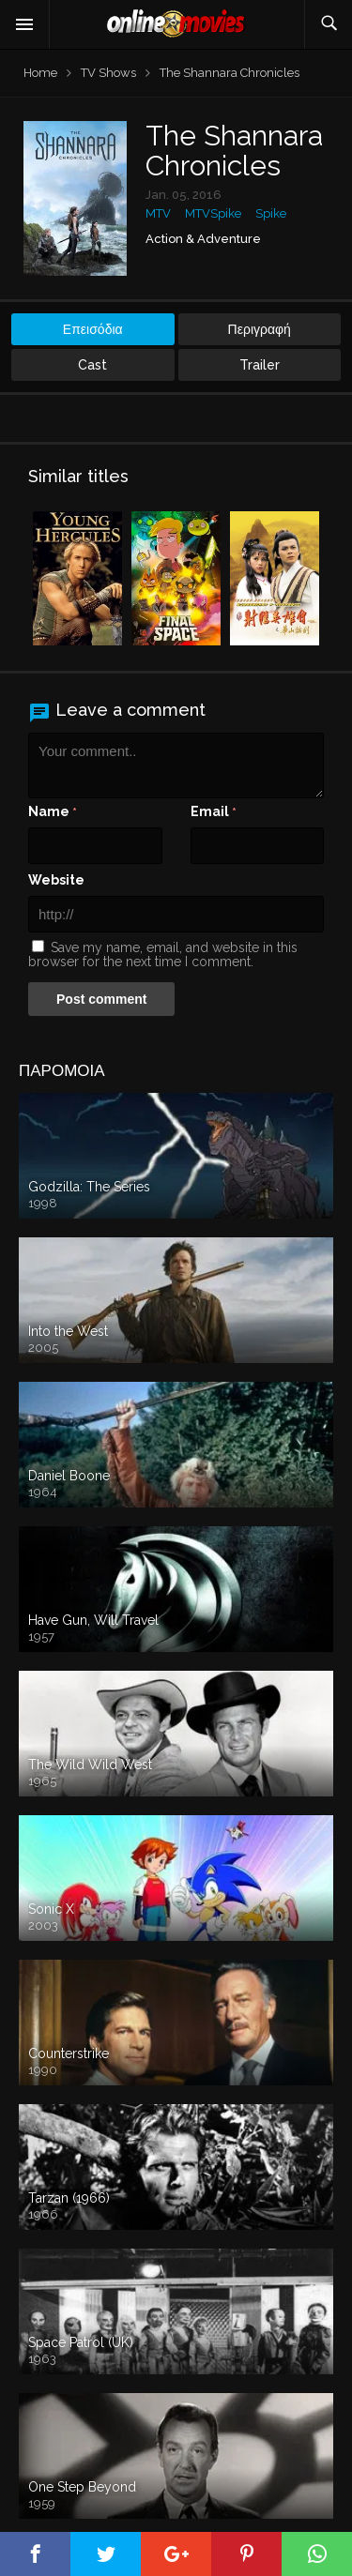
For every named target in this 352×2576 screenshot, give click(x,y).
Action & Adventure (203, 239)
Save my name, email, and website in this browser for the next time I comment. (163, 954)
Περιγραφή (259, 329)
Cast (92, 364)
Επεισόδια (93, 329)
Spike (270, 213)
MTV (158, 213)
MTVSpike (213, 213)
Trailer (259, 364)
